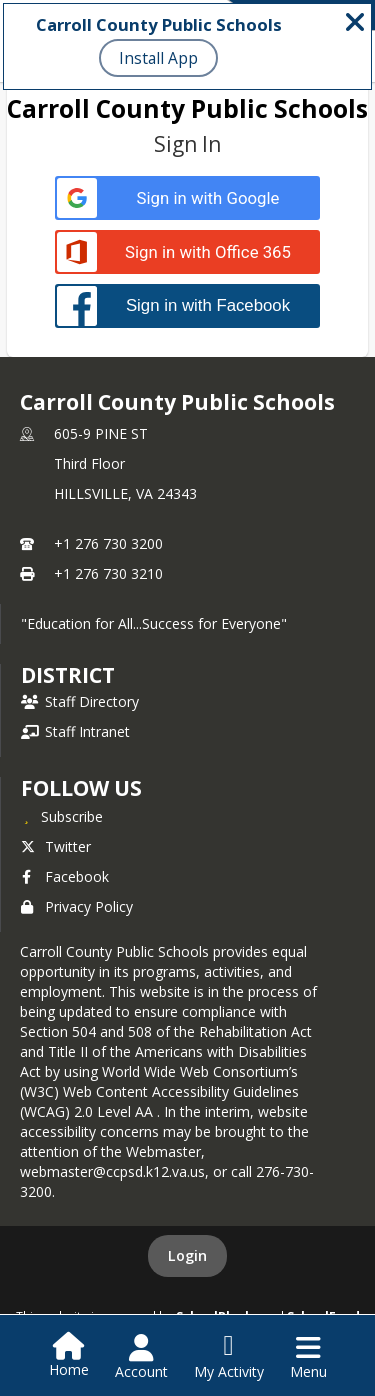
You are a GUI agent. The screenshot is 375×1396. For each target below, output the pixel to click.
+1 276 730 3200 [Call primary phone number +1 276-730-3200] (108, 543)
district (68, 675)
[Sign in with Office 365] (187, 252)
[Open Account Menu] (141, 1357)
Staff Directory (80, 701)
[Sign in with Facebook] (187, 305)
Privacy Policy (77, 906)
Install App (158, 58)
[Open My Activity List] (229, 1357)
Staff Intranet (75, 731)
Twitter (56, 846)
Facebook (65, 876)
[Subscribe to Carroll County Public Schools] (62, 816)
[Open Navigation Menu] (308, 1357)
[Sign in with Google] (187, 198)
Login (187, 1255)
